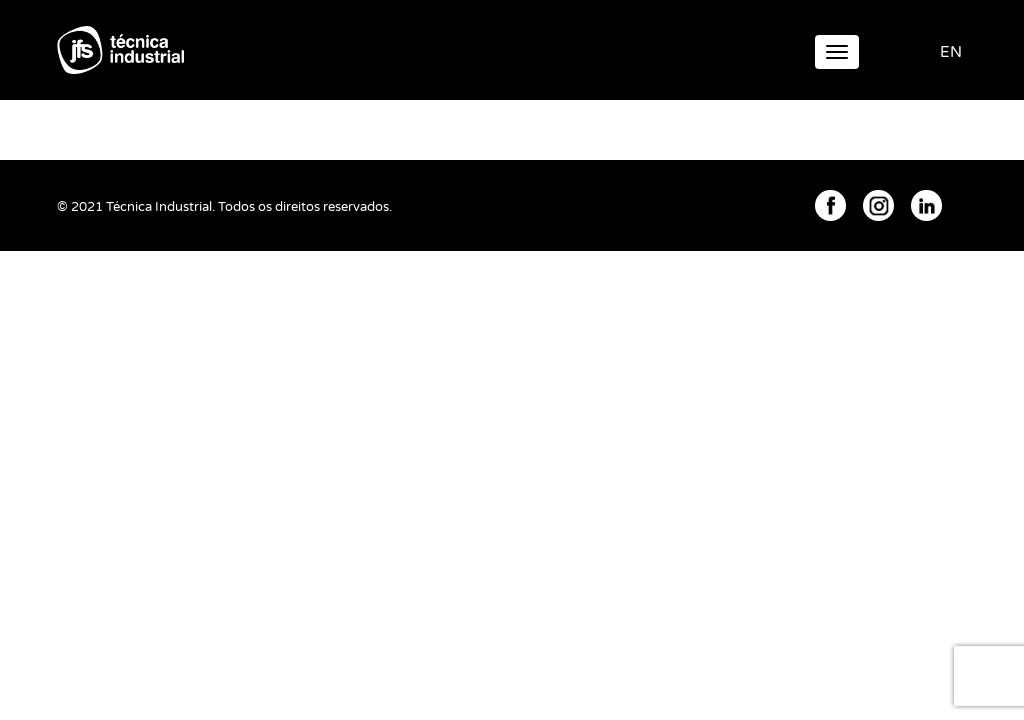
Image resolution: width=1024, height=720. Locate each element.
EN (951, 52)
